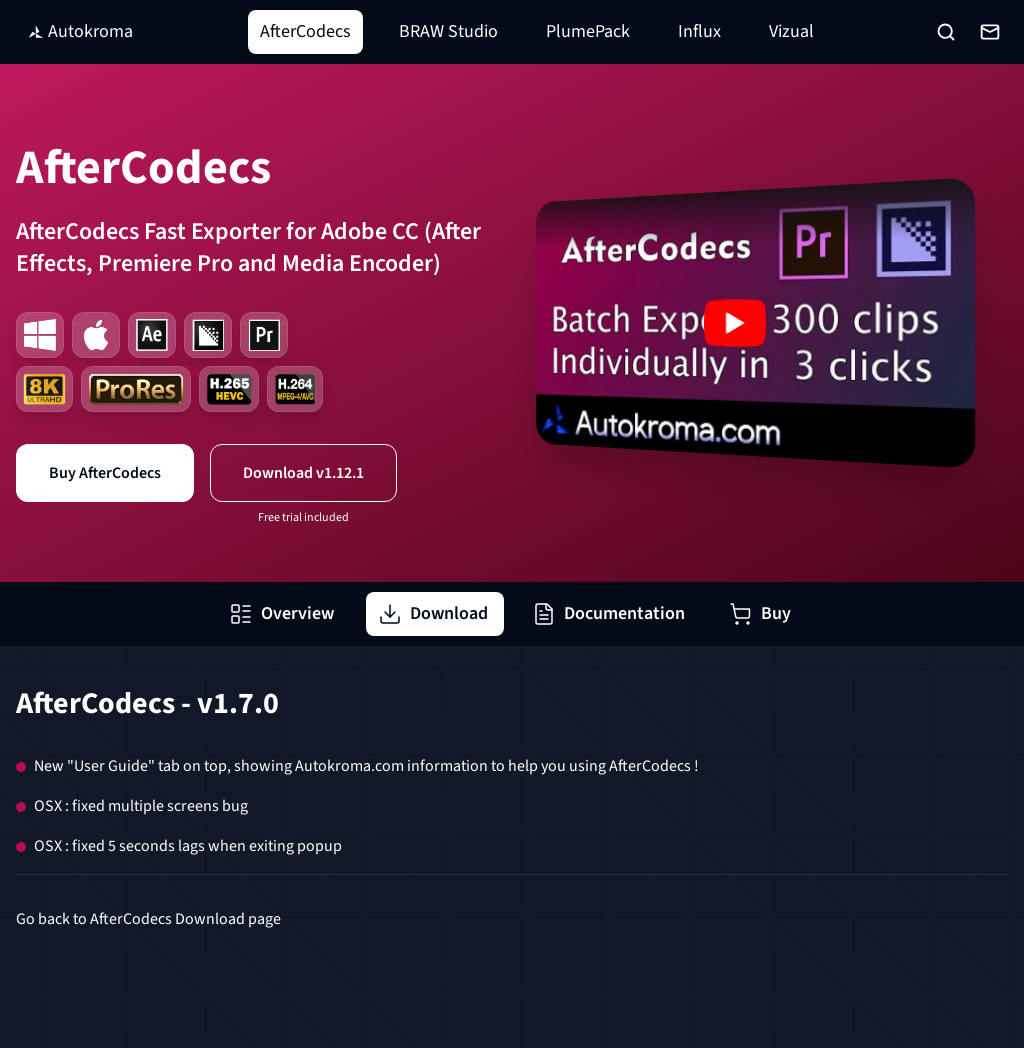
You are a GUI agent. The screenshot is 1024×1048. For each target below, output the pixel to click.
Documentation (608, 613)
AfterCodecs (305, 31)
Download (433, 613)
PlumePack (588, 31)
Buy (760, 613)
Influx (699, 31)
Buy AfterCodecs (105, 473)
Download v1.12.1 (303, 473)
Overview (281, 613)
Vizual (791, 31)
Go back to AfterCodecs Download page (148, 919)
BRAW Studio (448, 31)
